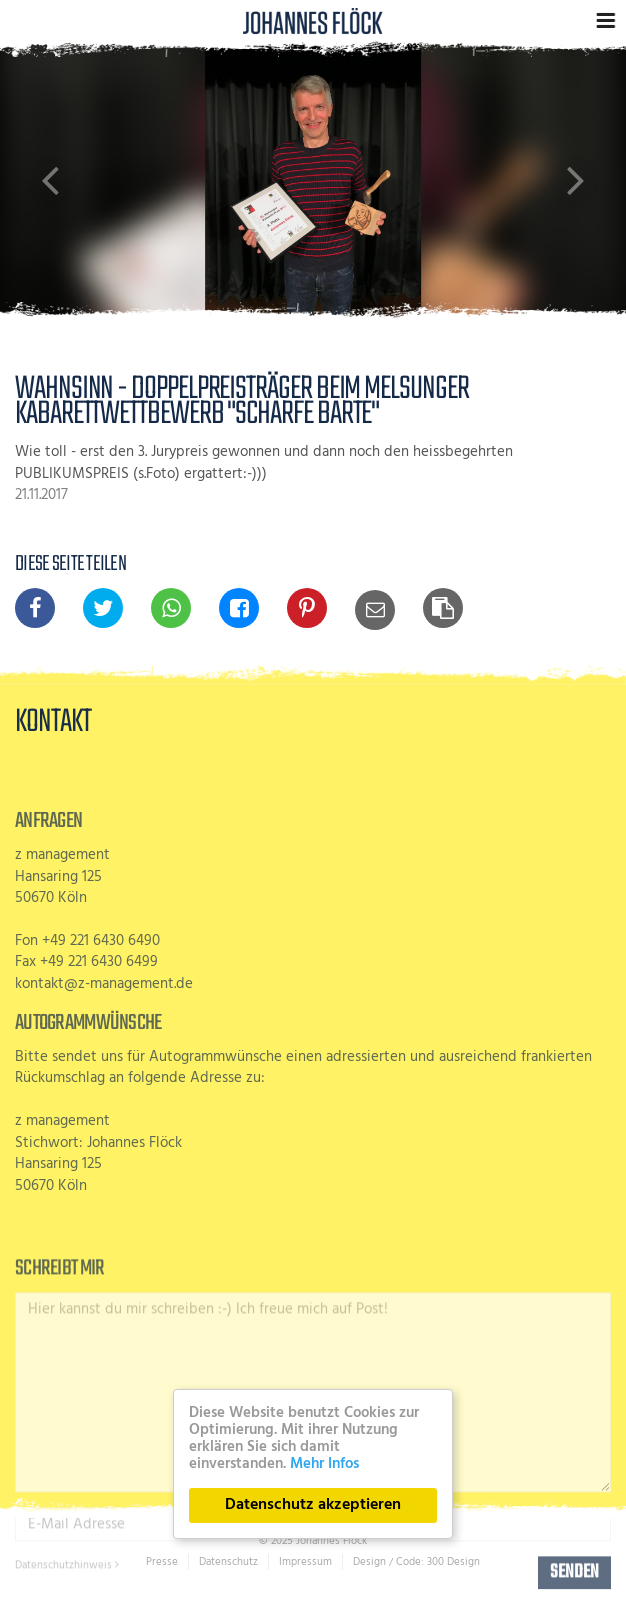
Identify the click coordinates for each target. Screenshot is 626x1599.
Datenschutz (228, 1562)
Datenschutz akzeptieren (313, 1505)
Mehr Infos (324, 1464)
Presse (162, 1562)
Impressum (305, 1562)
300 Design (453, 1562)
